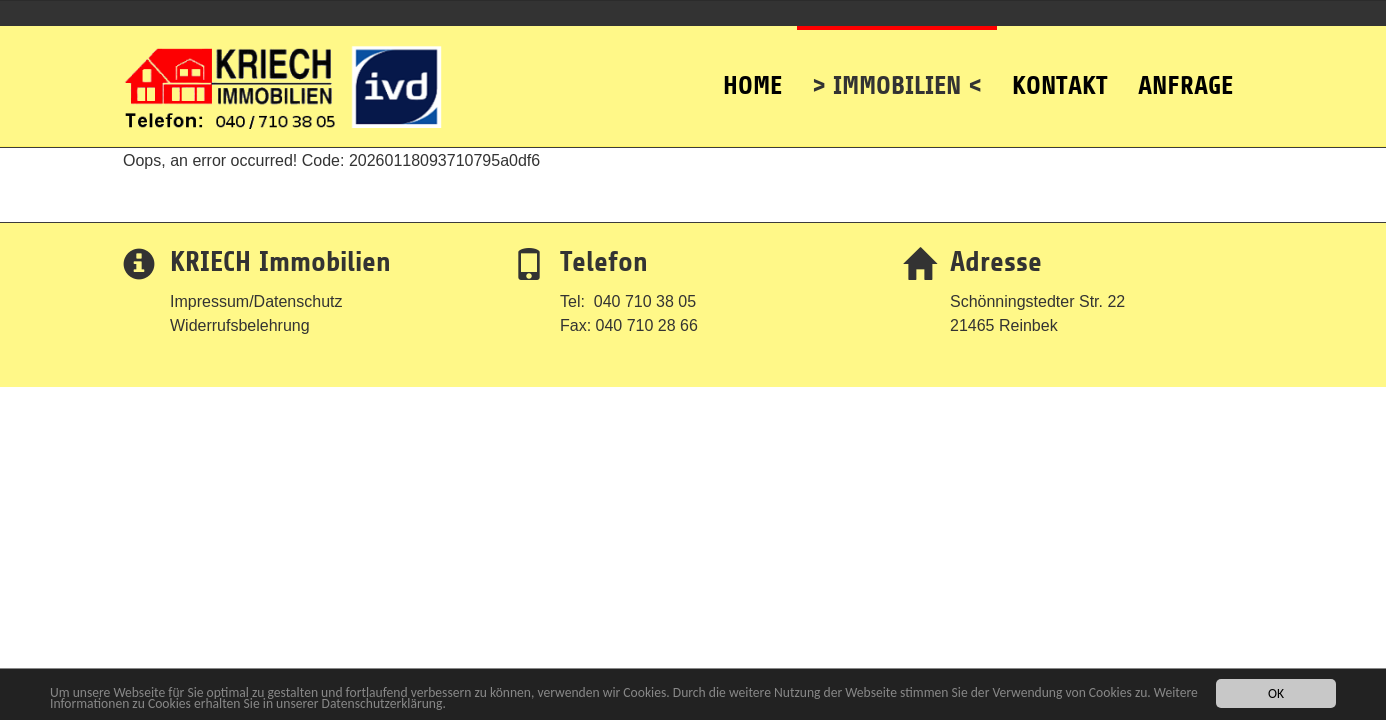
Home (752, 63)
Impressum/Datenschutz (256, 301)
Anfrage (1185, 63)
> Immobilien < (897, 63)
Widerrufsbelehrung (240, 325)
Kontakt (1060, 63)
